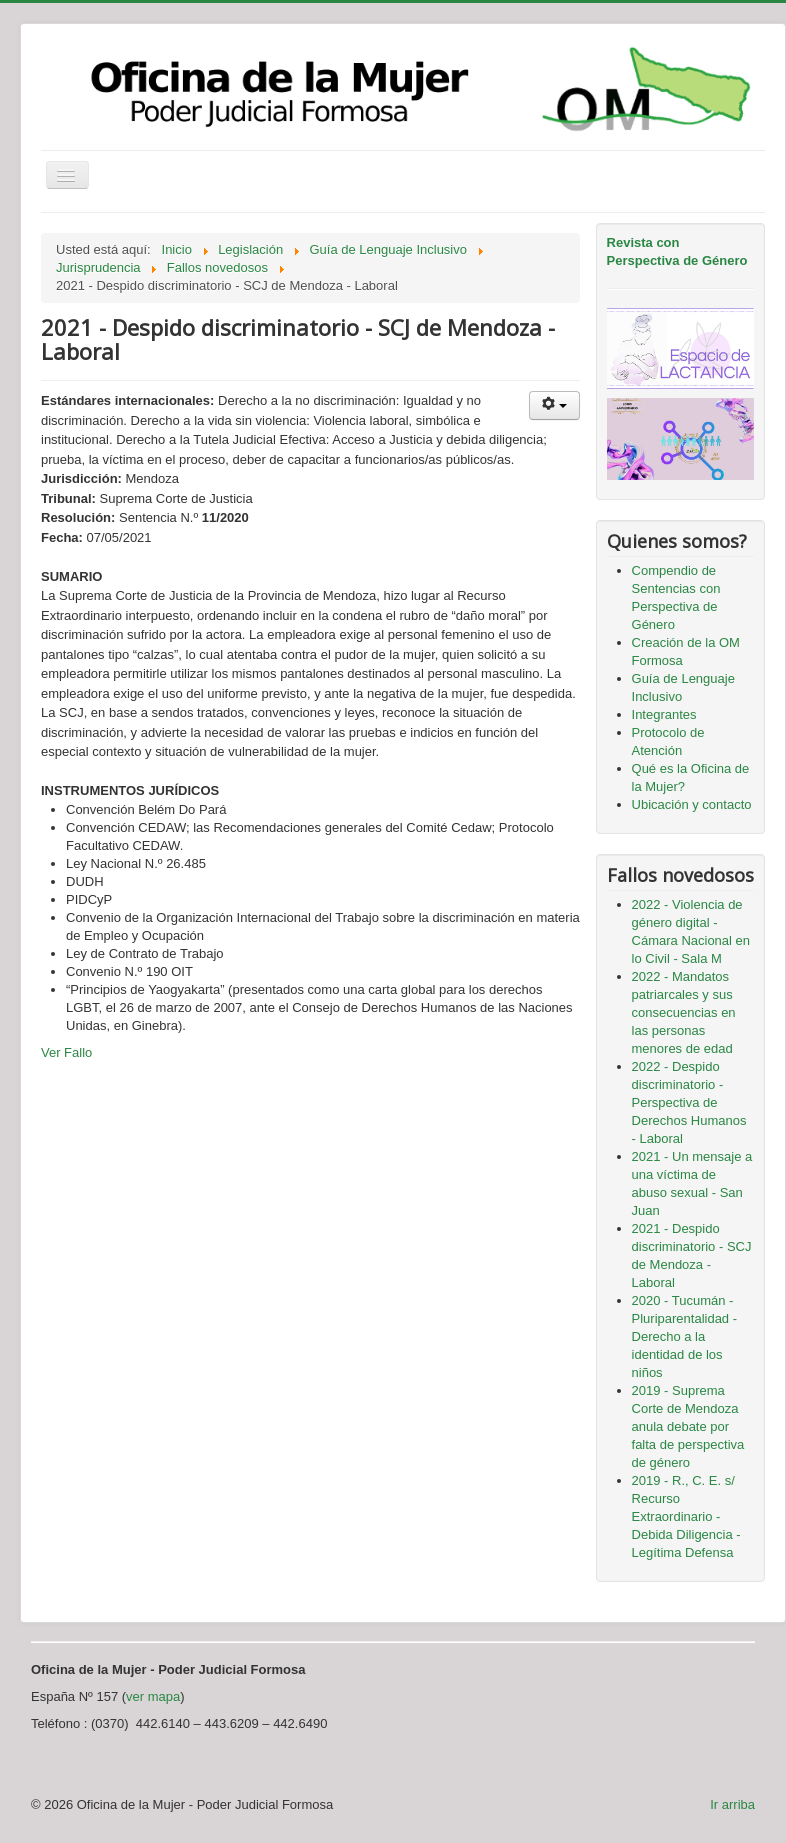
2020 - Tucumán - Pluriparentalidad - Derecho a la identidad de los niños (685, 1336)
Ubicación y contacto (692, 804)
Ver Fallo (66, 1052)
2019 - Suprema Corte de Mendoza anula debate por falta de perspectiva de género (688, 1426)
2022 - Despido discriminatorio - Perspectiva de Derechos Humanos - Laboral (689, 1102)
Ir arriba (732, 1804)
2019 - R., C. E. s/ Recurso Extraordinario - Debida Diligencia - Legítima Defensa (686, 1516)
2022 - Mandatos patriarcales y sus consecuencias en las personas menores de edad (684, 1012)
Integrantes (664, 714)
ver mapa (153, 1696)
